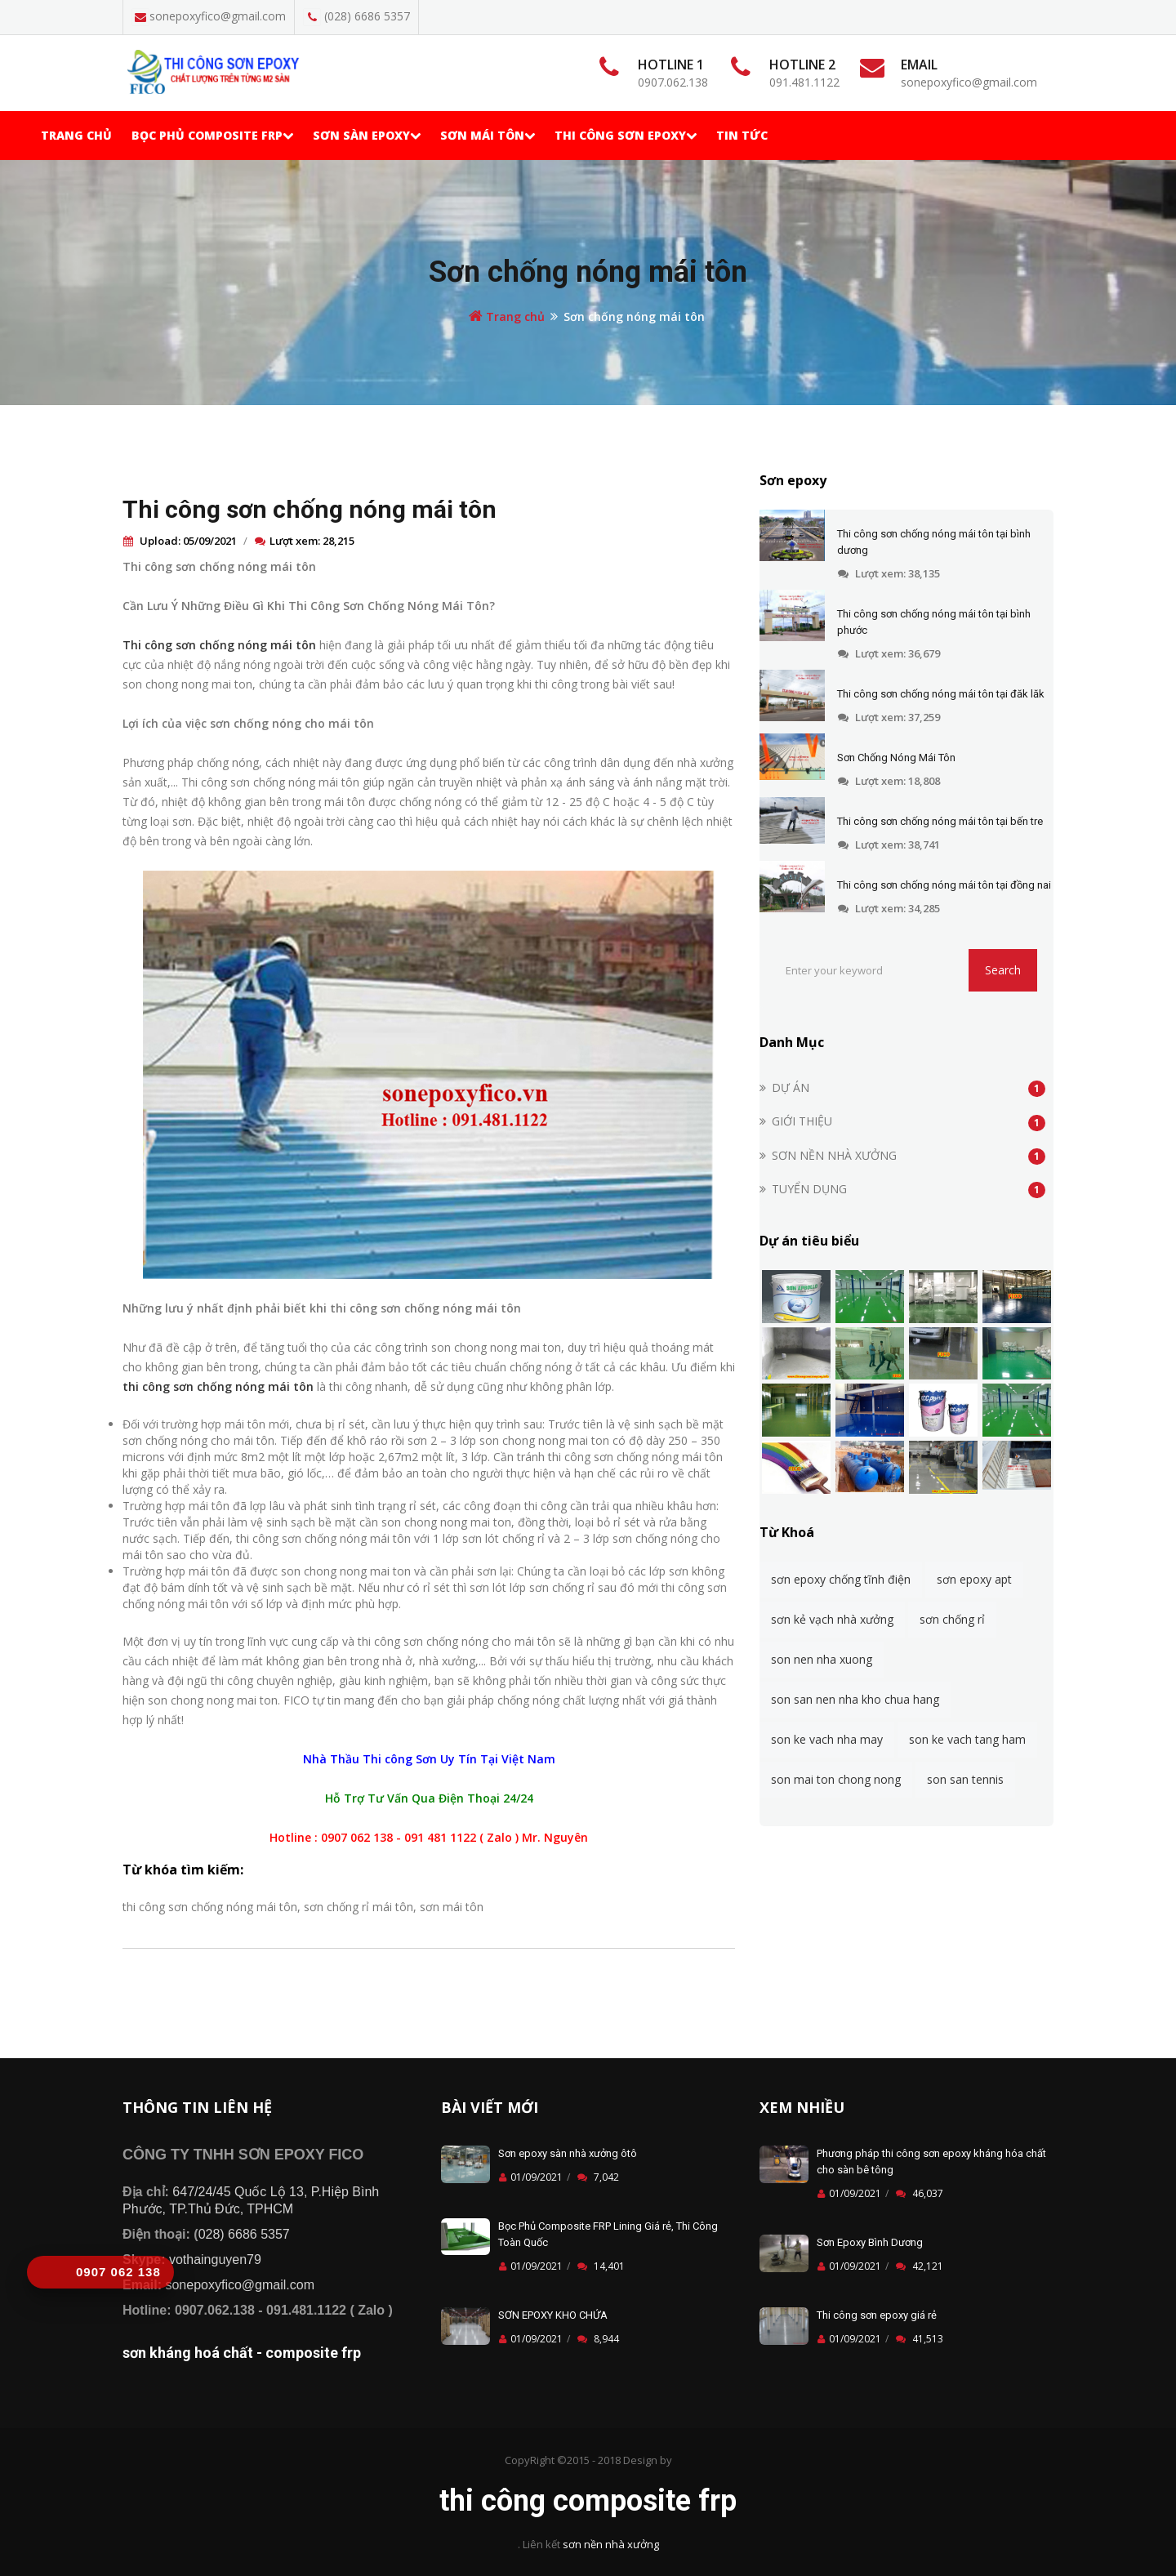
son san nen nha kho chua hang (855, 1699)
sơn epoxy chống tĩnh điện (841, 1579)
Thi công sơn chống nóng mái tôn (309, 509)
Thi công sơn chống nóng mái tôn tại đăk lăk (941, 694)
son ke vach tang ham (967, 1739)
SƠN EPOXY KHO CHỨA (553, 2315)
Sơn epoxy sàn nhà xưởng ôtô (567, 2153)
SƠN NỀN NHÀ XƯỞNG (834, 1155)
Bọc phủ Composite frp (212, 135)
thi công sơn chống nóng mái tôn (218, 1386)
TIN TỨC (742, 135)
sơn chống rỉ (952, 1619)
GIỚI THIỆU (802, 1121)
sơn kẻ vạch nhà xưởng (832, 1619)
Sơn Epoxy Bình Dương (870, 2242)
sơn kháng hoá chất (187, 2352)
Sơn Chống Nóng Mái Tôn (896, 757)
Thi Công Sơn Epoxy (626, 135)
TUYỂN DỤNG (809, 1189)
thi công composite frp (588, 2501)
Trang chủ (76, 135)
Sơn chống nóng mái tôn (588, 272)
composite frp (313, 2352)
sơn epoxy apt (974, 1579)
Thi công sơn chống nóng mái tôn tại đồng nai (944, 885)
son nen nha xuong (821, 1659)
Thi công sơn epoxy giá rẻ (877, 2315)
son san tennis (965, 1779)
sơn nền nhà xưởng (611, 2544)
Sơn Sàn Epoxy (367, 135)
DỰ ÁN (790, 1087)
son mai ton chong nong (836, 1779)
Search (1003, 970)
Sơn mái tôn (487, 135)
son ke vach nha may (827, 1739)
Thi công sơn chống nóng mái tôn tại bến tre (940, 821)
